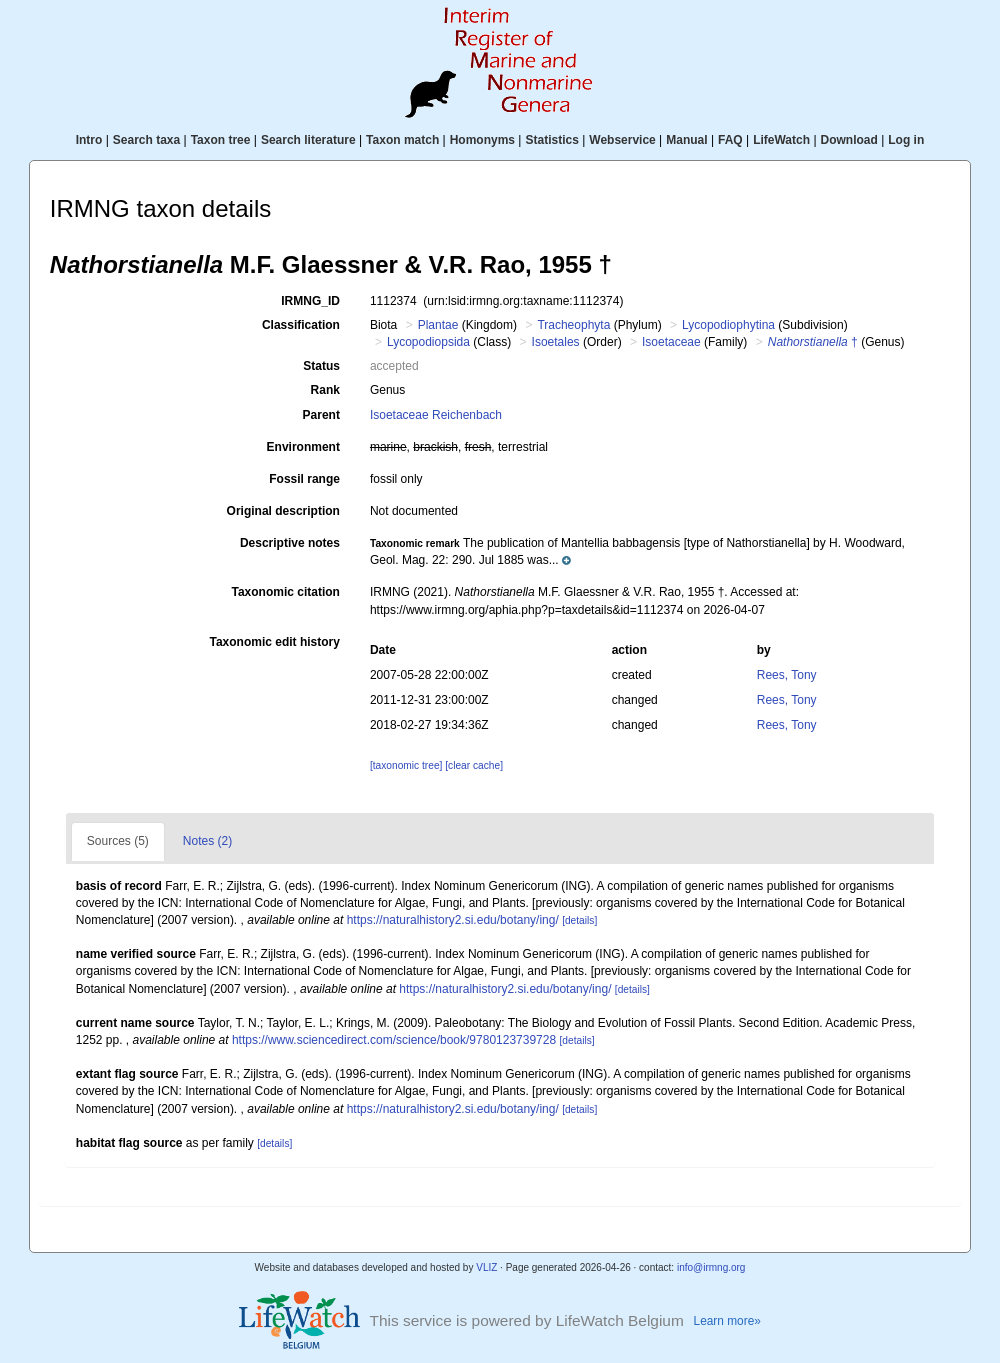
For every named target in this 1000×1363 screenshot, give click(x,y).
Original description (283, 511)
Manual (686, 140)
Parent (321, 415)
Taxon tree (221, 140)
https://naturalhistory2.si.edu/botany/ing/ (453, 920)
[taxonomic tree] (406, 765)
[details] (579, 920)
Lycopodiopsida (428, 342)
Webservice (622, 140)
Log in (906, 140)
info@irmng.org (711, 1267)
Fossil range (304, 479)
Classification (301, 325)
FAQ (730, 140)
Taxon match (402, 140)
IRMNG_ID (310, 301)
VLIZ (486, 1267)
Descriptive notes (290, 543)
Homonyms (482, 140)
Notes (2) (207, 841)
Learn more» (727, 1321)
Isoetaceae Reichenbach (436, 415)
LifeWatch (781, 140)
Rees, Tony (787, 675)
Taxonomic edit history (274, 642)
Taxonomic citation (285, 592)
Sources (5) (118, 841)
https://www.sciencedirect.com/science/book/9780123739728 (394, 1040)
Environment (303, 447)
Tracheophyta (573, 325)
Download (849, 140)
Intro (89, 140)
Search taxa (146, 140)
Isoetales (556, 342)
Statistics (551, 140)
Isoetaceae (671, 342)
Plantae (438, 325)
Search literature (308, 140)
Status (321, 366)
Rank (325, 390)
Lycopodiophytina (728, 325)
